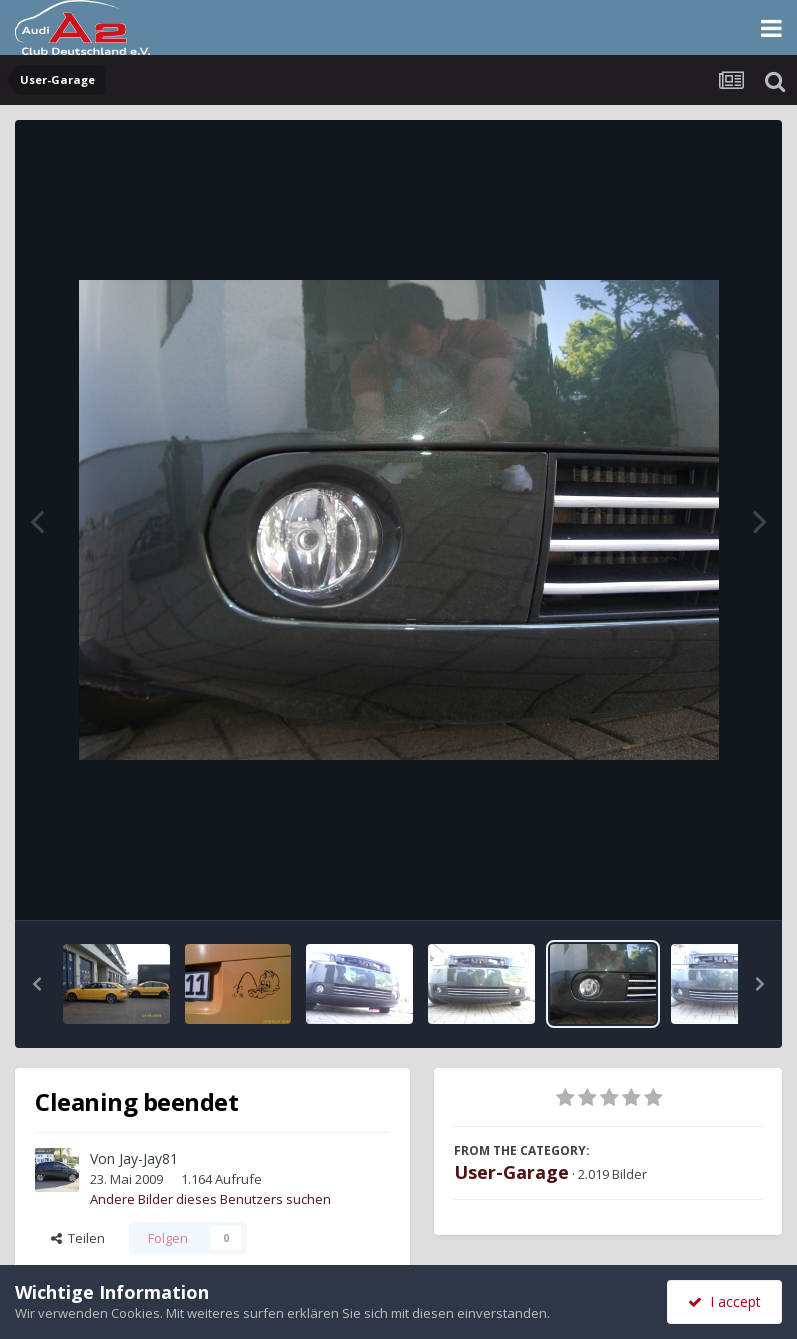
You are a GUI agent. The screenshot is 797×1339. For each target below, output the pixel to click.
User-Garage (511, 1172)
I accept (724, 1301)
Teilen (78, 1238)
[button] (37, 984)
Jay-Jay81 (148, 1158)
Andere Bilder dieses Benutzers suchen (210, 1199)
